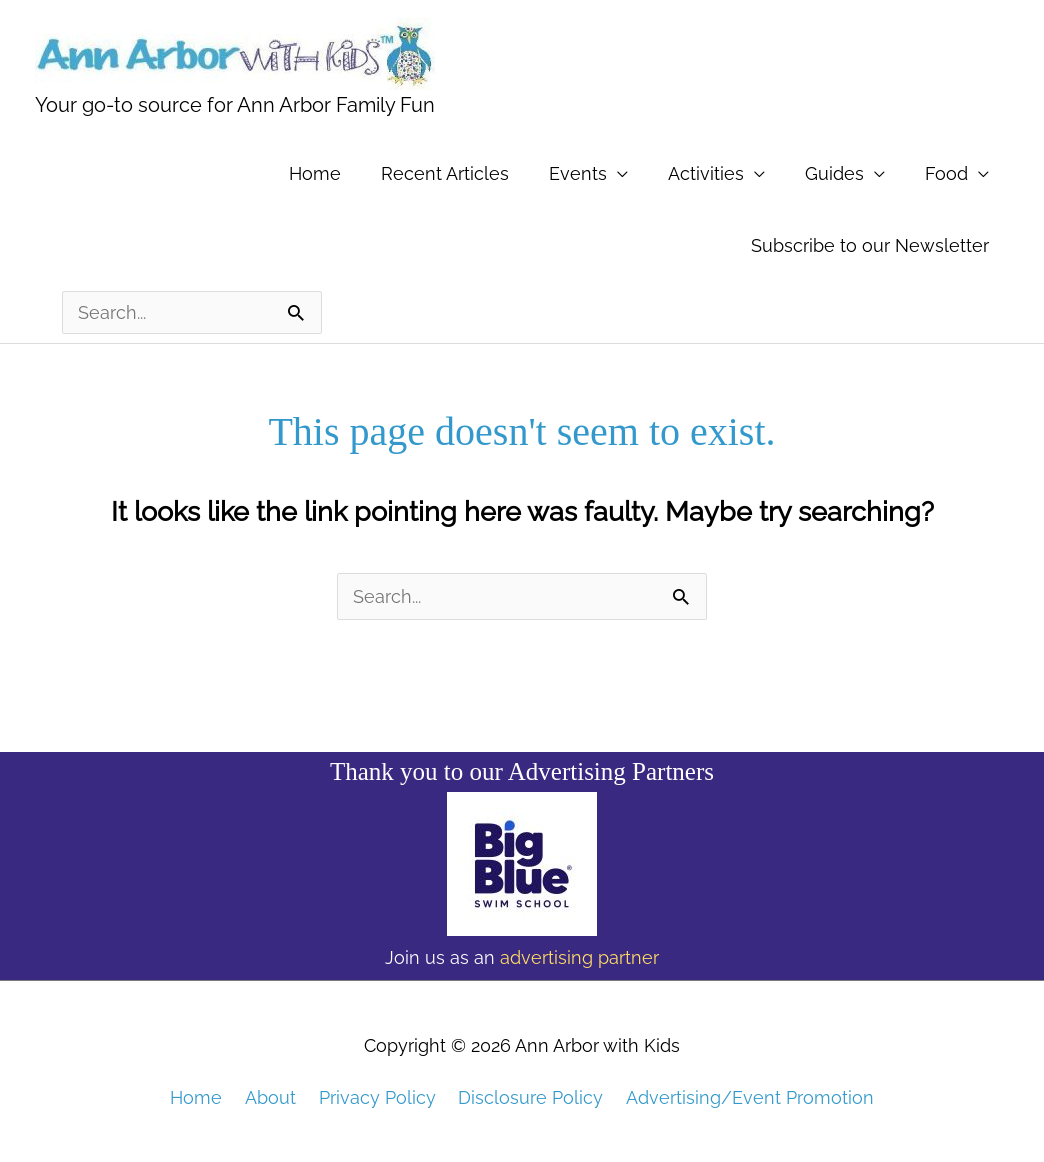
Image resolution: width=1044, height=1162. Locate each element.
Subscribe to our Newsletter (870, 245)
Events (578, 173)
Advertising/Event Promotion (751, 1096)
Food (946, 173)
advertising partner (579, 957)
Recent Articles (445, 173)
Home (315, 173)
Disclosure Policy (531, 1096)
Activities (706, 173)
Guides (834, 173)
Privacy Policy (377, 1096)
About (270, 1096)
